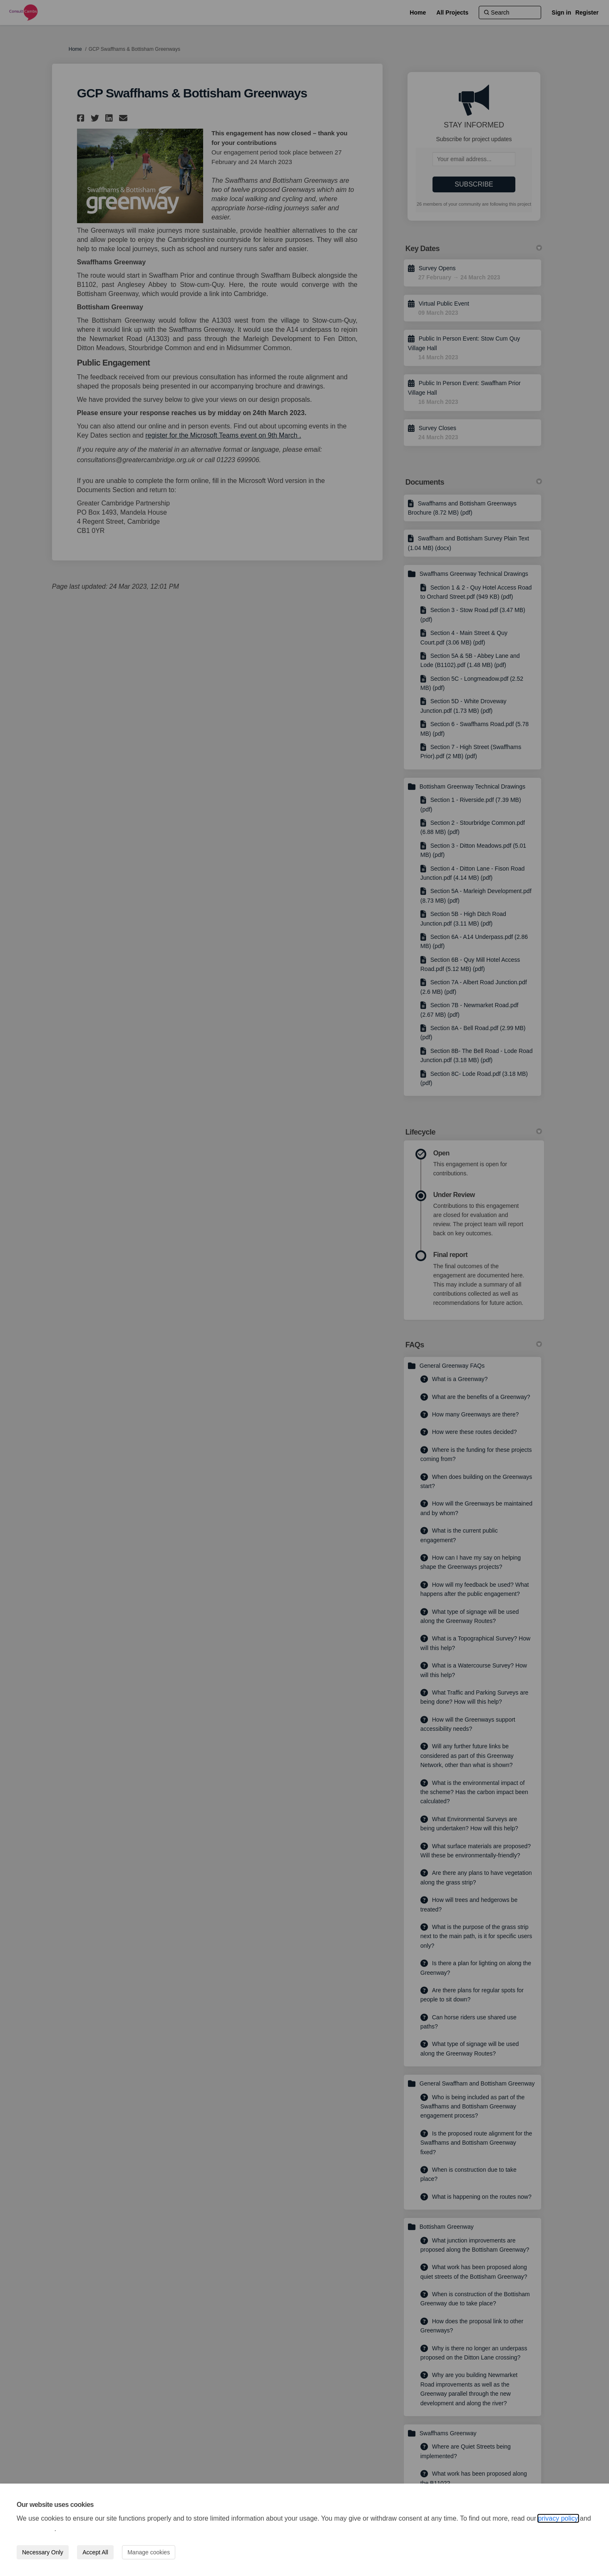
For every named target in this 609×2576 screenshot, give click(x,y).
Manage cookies (148, 2552)
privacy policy (558, 2518)
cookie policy (35, 2528)
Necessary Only (42, 2552)
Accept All (95, 2552)
